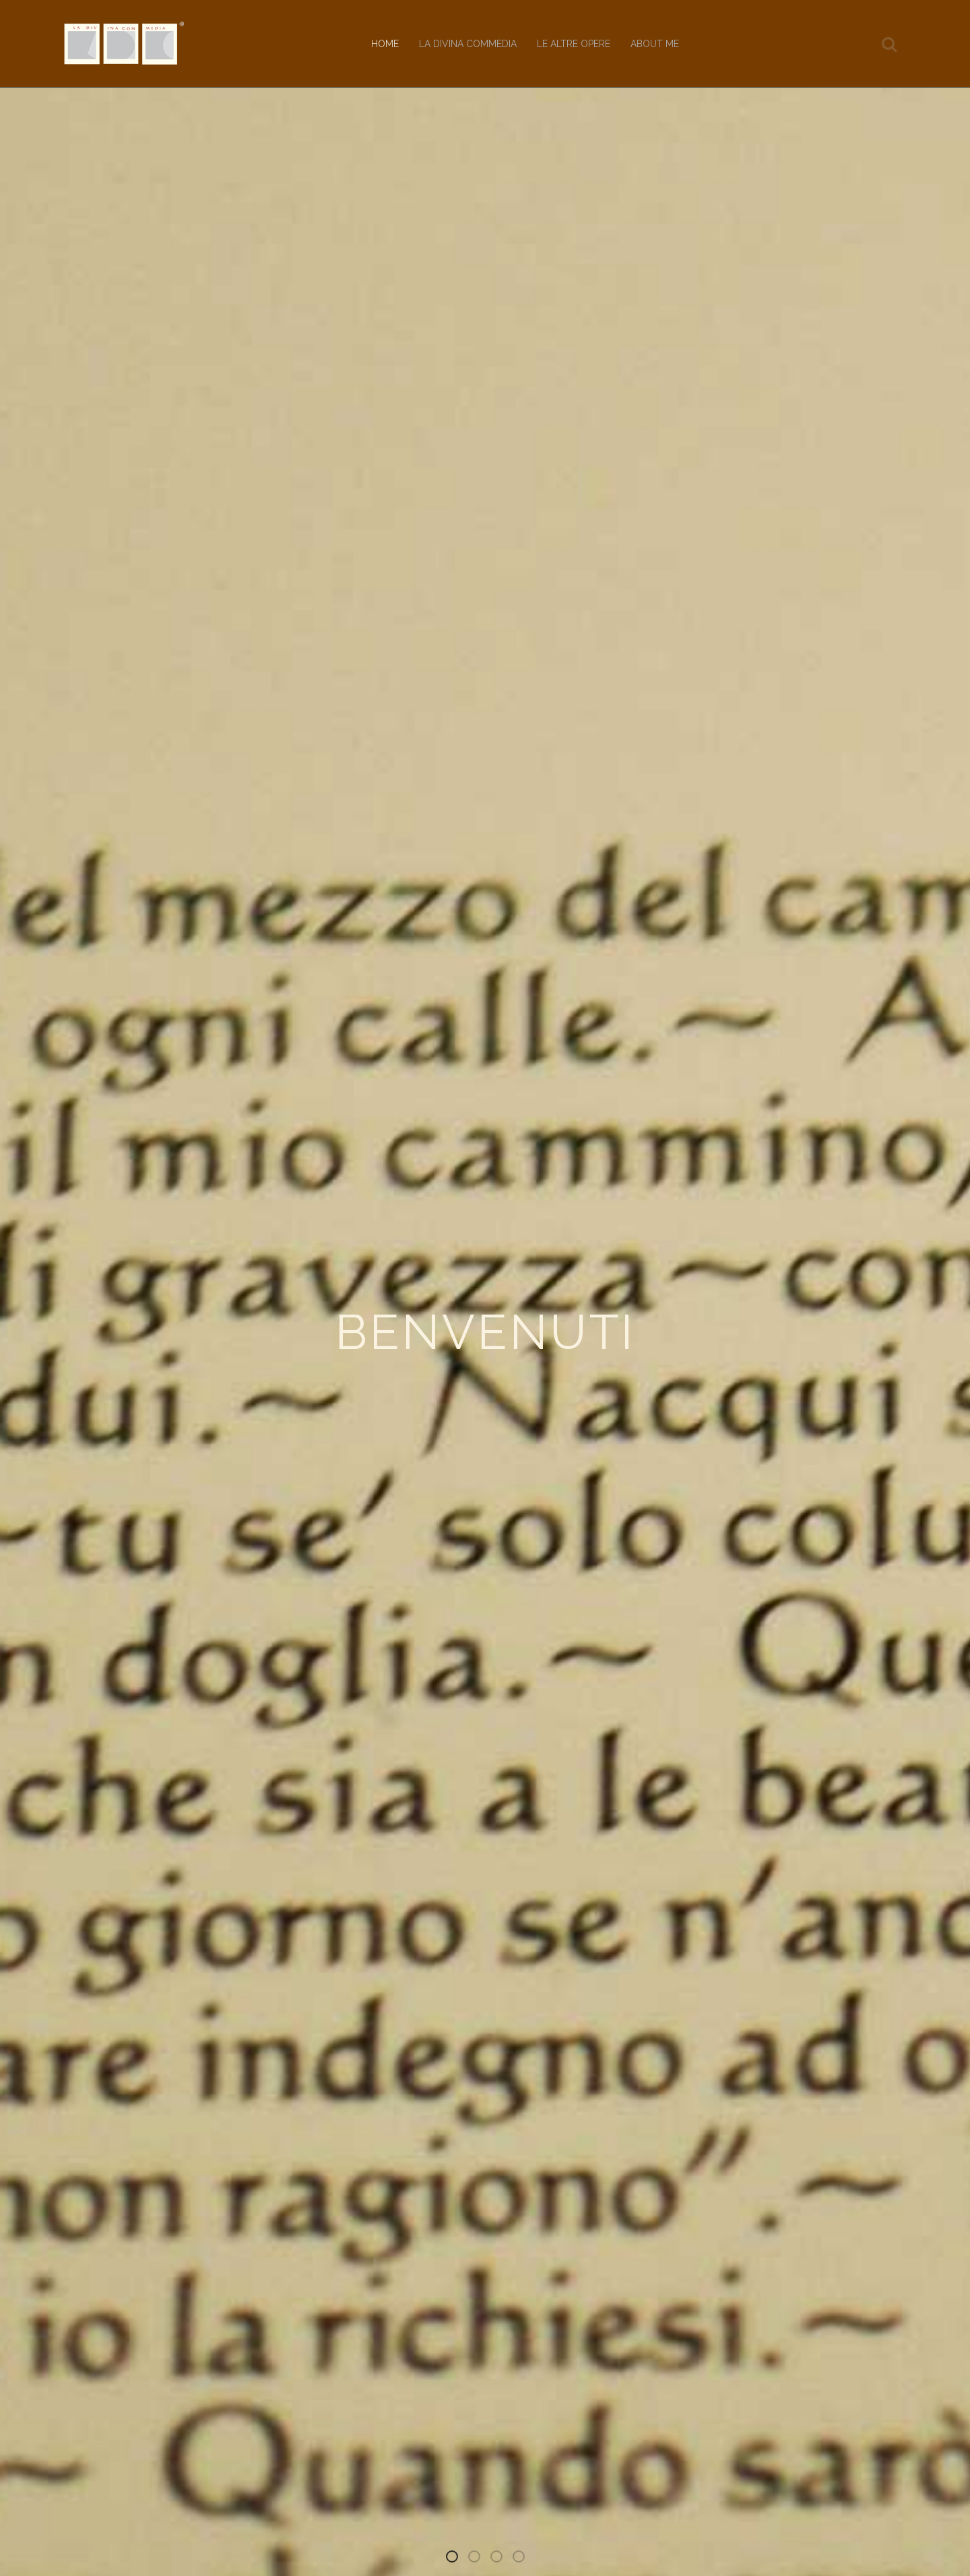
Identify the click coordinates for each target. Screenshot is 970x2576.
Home (385, 43)
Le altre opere (573, 43)
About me (654, 43)
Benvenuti (457, 2559)
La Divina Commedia (468, 43)
